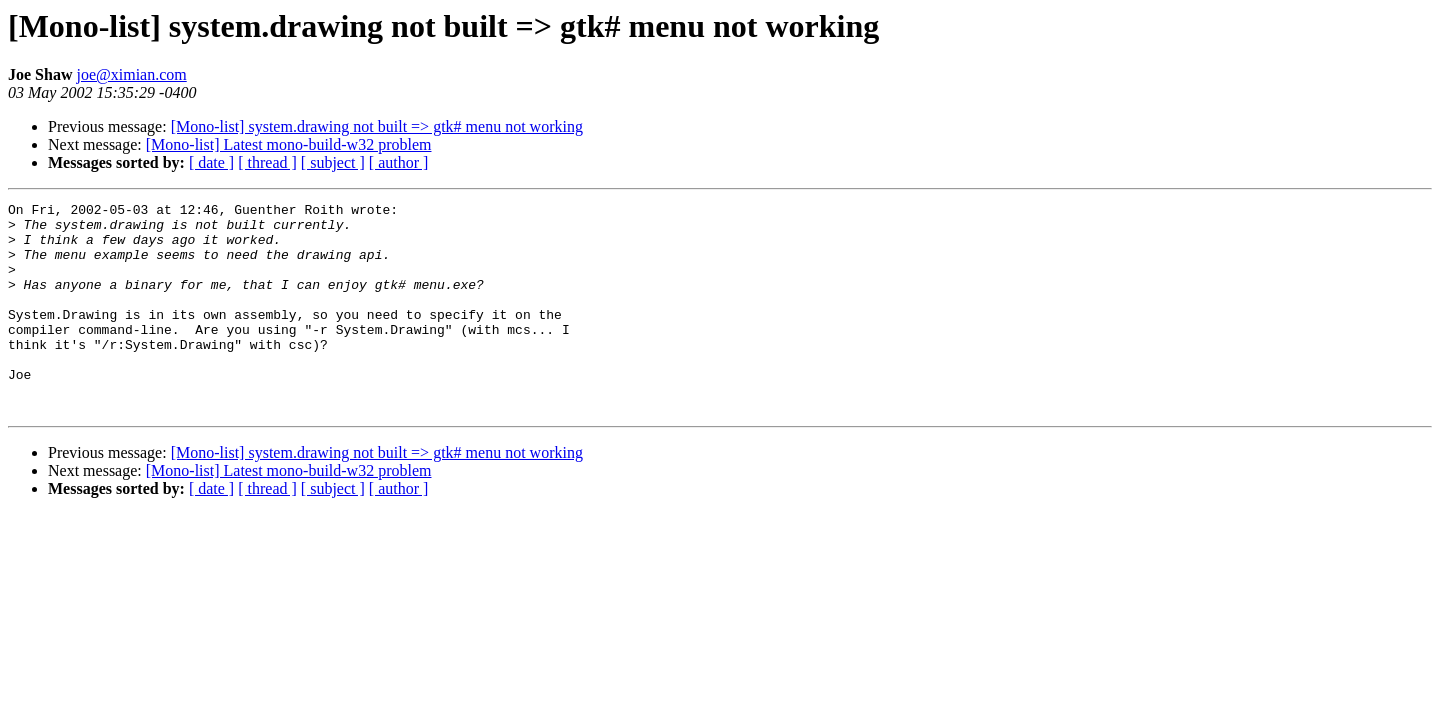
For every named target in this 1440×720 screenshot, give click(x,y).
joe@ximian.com (131, 74)
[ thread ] (267, 162)
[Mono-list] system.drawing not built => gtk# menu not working (377, 126)
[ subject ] (333, 162)
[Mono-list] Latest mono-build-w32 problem (289, 144)
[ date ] (211, 162)
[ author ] (399, 162)
